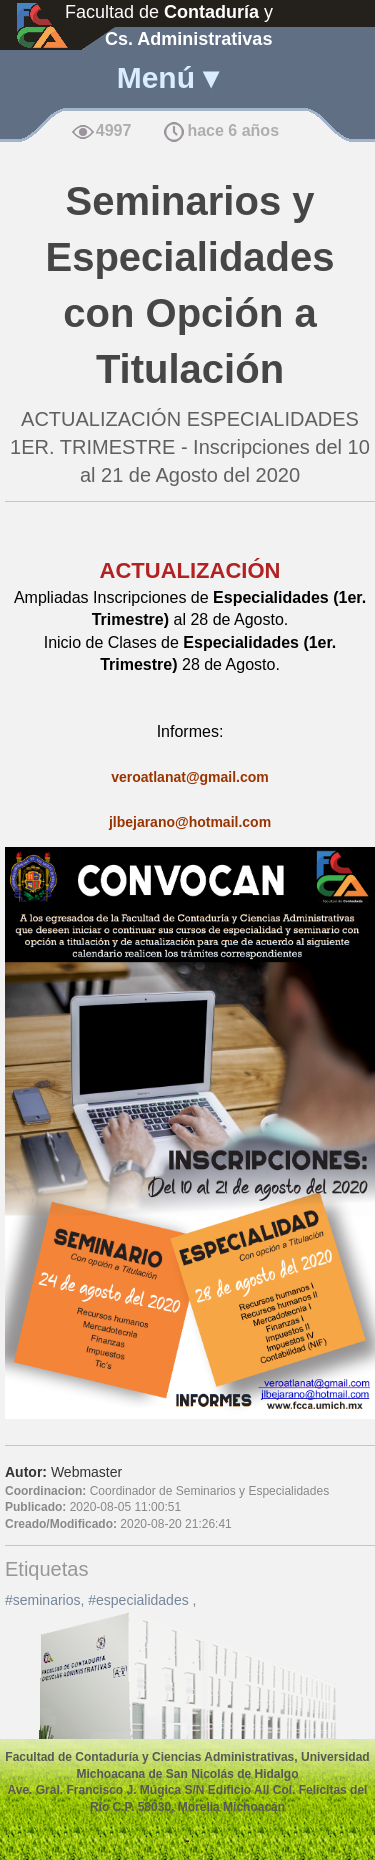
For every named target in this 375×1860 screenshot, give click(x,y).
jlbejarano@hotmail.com (190, 822)
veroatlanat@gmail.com (190, 777)
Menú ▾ (168, 77)
